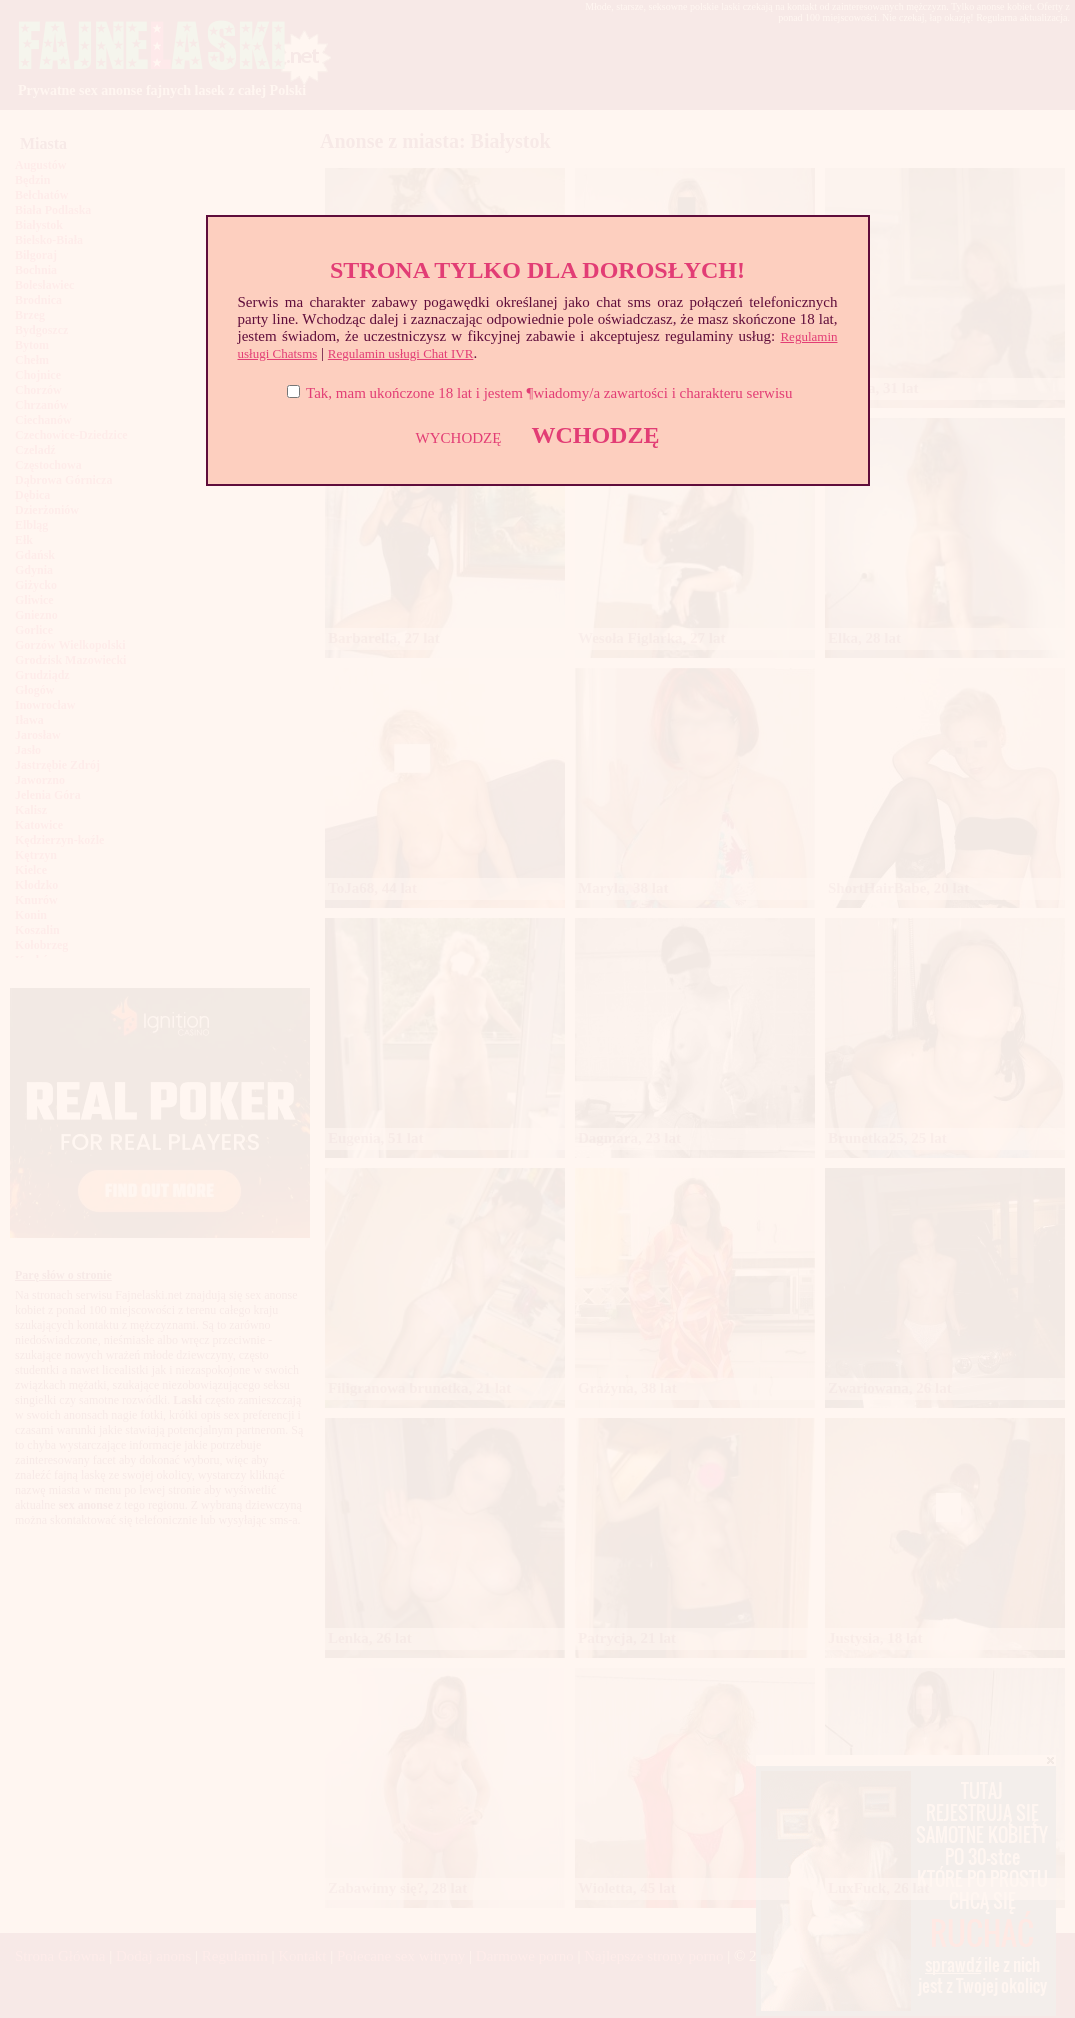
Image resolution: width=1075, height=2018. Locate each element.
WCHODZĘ (595, 435)
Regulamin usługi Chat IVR (401, 353)
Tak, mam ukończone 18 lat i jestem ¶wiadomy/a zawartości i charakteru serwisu (549, 393)
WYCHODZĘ (459, 438)
